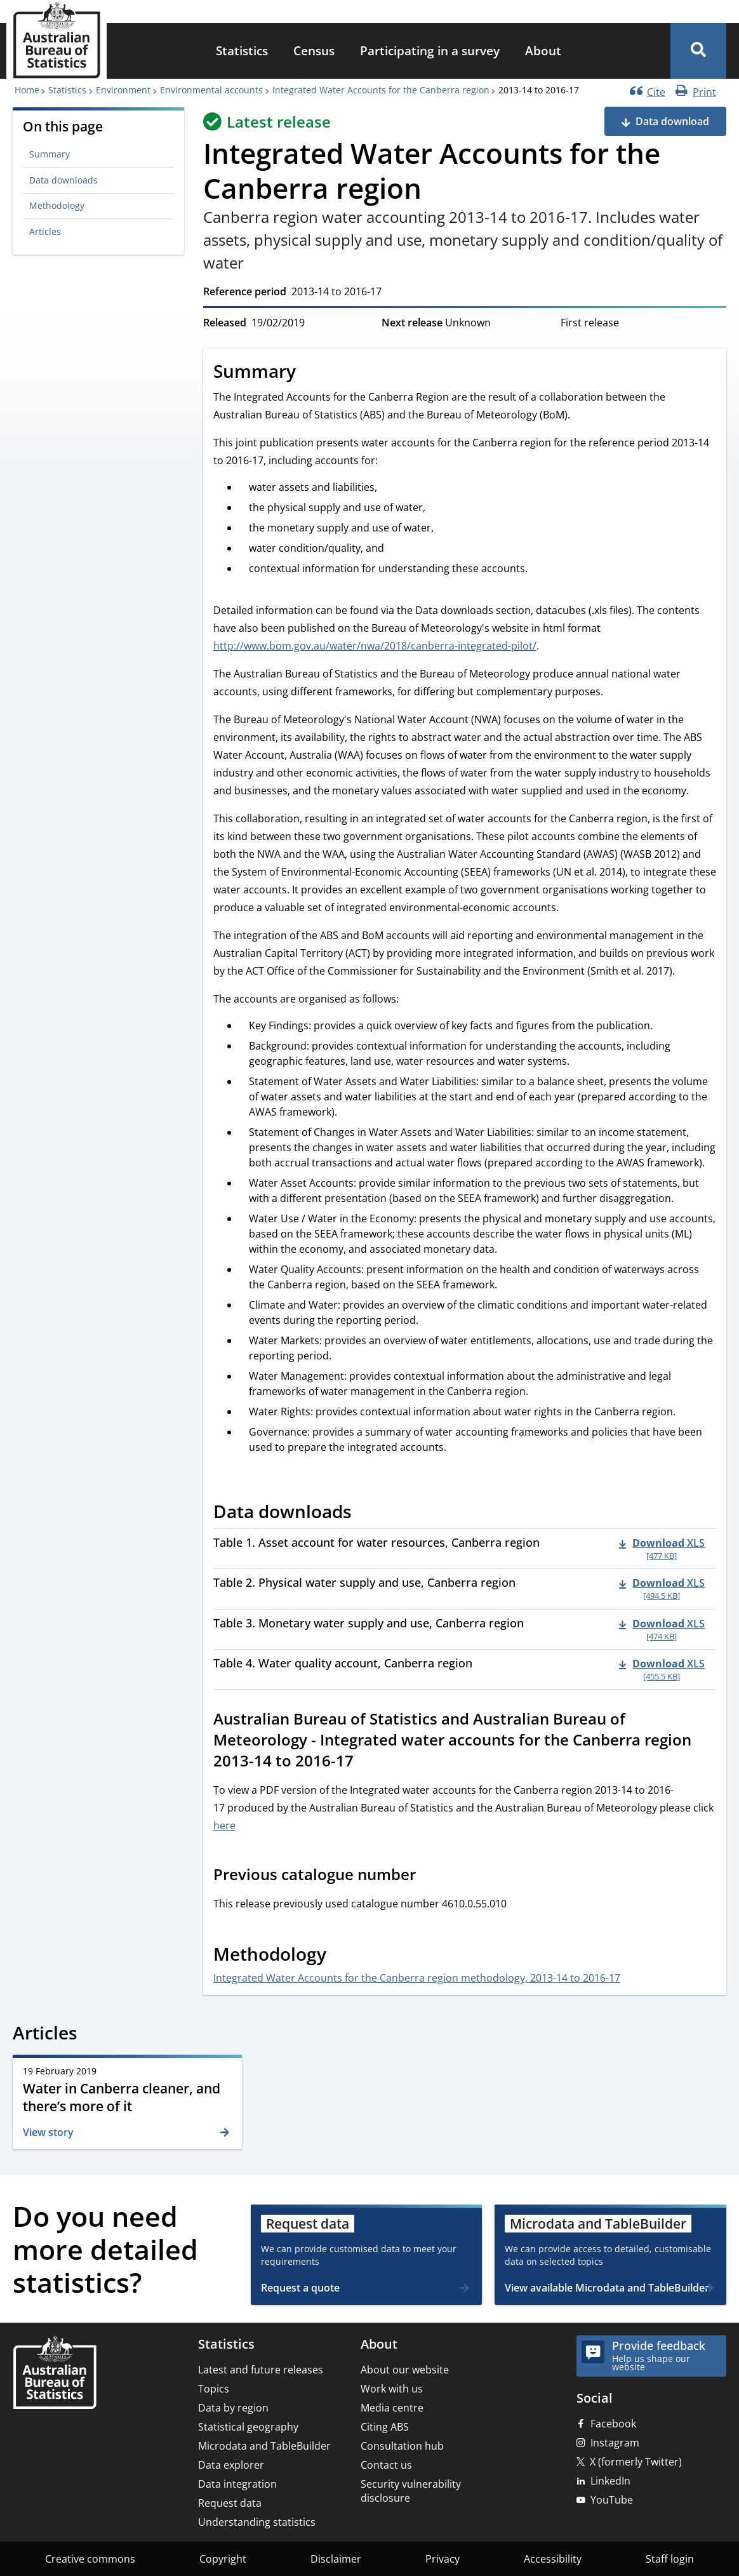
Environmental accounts (211, 90)
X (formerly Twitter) (636, 2462)
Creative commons (90, 2559)
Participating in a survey (430, 50)
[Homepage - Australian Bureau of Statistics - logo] (56, 40)
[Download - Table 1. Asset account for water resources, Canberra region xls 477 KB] (662, 1548)
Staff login (670, 2559)
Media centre (392, 2408)
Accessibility (553, 2559)
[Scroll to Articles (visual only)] (91, 2035)
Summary (49, 154)
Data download (672, 121)
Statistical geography (248, 2427)
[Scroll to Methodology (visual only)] (340, 1956)
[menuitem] (242, 51)
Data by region (233, 2408)
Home (27, 90)
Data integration (237, 2484)
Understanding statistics (257, 2522)
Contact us (386, 2465)
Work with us (392, 2389)
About (543, 50)
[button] (698, 51)
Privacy (442, 2559)
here (224, 1825)
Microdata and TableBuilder (264, 2446)
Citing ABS (385, 2427)
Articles (45, 231)
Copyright (222, 2559)
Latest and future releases (260, 2370)
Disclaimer (335, 2559)
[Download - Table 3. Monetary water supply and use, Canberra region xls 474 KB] (662, 1629)
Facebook (613, 2424)
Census (314, 50)
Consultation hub (402, 2446)
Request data (230, 2503)
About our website (405, 2370)
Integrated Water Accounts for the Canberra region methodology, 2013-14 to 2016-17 (416, 1978)
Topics (213, 2389)
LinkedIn (610, 2481)
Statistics (242, 50)
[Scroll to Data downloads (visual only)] (366, 1513)
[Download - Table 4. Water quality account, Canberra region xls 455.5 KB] (662, 1669)
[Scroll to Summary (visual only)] (310, 373)
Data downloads (63, 180)
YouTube (611, 2500)
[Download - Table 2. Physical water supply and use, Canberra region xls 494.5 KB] (662, 1588)
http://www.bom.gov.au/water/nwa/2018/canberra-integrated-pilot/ (374, 646)
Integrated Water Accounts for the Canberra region (380, 90)
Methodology (56, 205)
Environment (123, 90)
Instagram (614, 2443)
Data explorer (231, 2465)
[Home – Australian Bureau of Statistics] (55, 2373)
